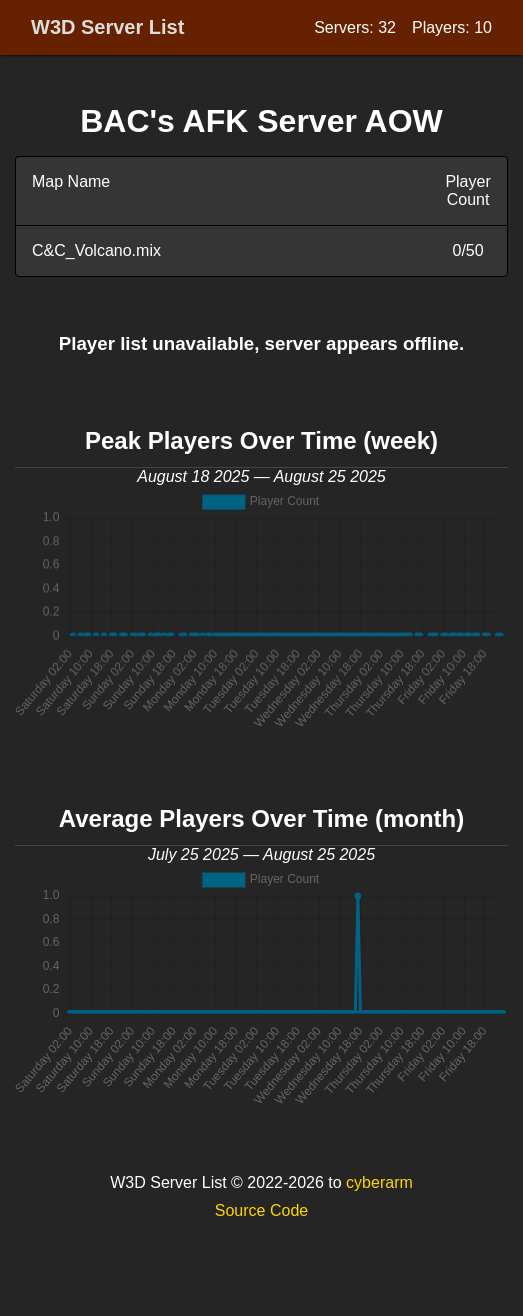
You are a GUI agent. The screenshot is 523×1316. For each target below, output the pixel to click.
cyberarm (379, 1182)
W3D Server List (107, 27)
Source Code (261, 1210)
